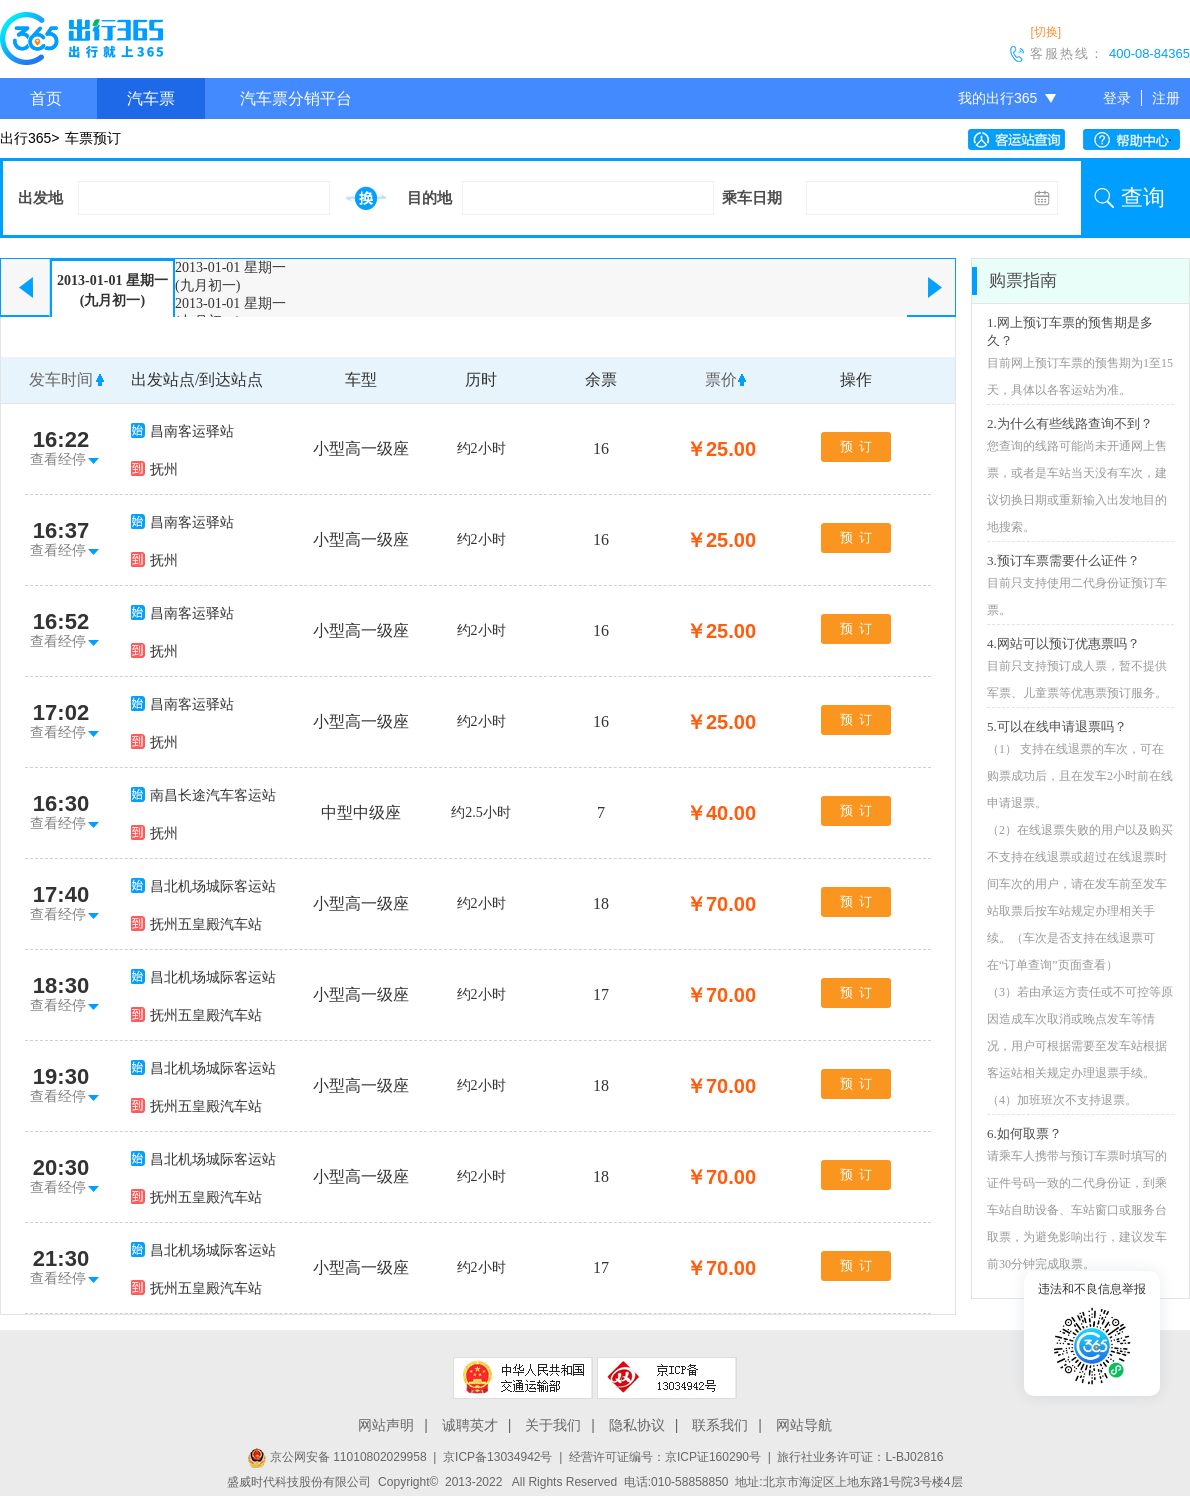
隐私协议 (637, 1425)
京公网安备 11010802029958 (337, 1457)
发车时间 (61, 379)
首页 (46, 98)
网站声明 (386, 1425)
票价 (721, 379)
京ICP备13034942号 (497, 1457)
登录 (1117, 98)
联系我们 (720, 1425)
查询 (1143, 197)
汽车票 (151, 98)
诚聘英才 (470, 1425)
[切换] (1045, 32)
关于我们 (553, 1425)
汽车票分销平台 (296, 98)
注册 (1166, 98)
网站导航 (804, 1425)
